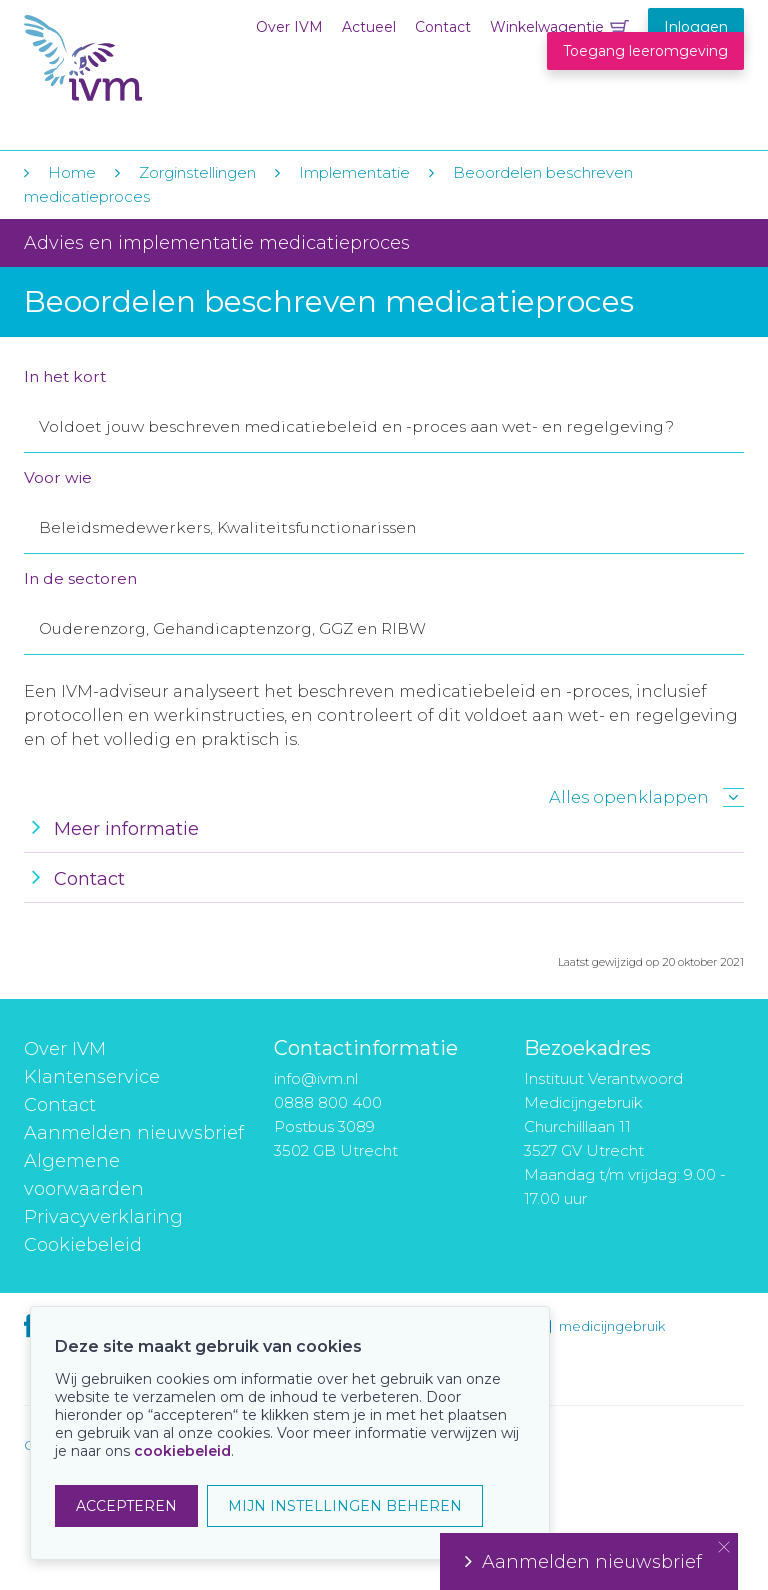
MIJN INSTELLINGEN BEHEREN (345, 1506)
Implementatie (354, 172)
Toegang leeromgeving (645, 51)
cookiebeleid (182, 1451)
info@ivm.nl (316, 1078)
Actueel (369, 27)
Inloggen (696, 27)
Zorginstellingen (197, 172)
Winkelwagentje (547, 27)
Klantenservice (92, 1077)
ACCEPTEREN (126, 1506)
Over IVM (289, 27)
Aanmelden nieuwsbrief (134, 1133)
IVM (146, 58)
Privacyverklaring (103, 1217)
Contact (443, 27)
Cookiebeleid (83, 1245)
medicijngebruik (612, 1326)
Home (72, 172)
